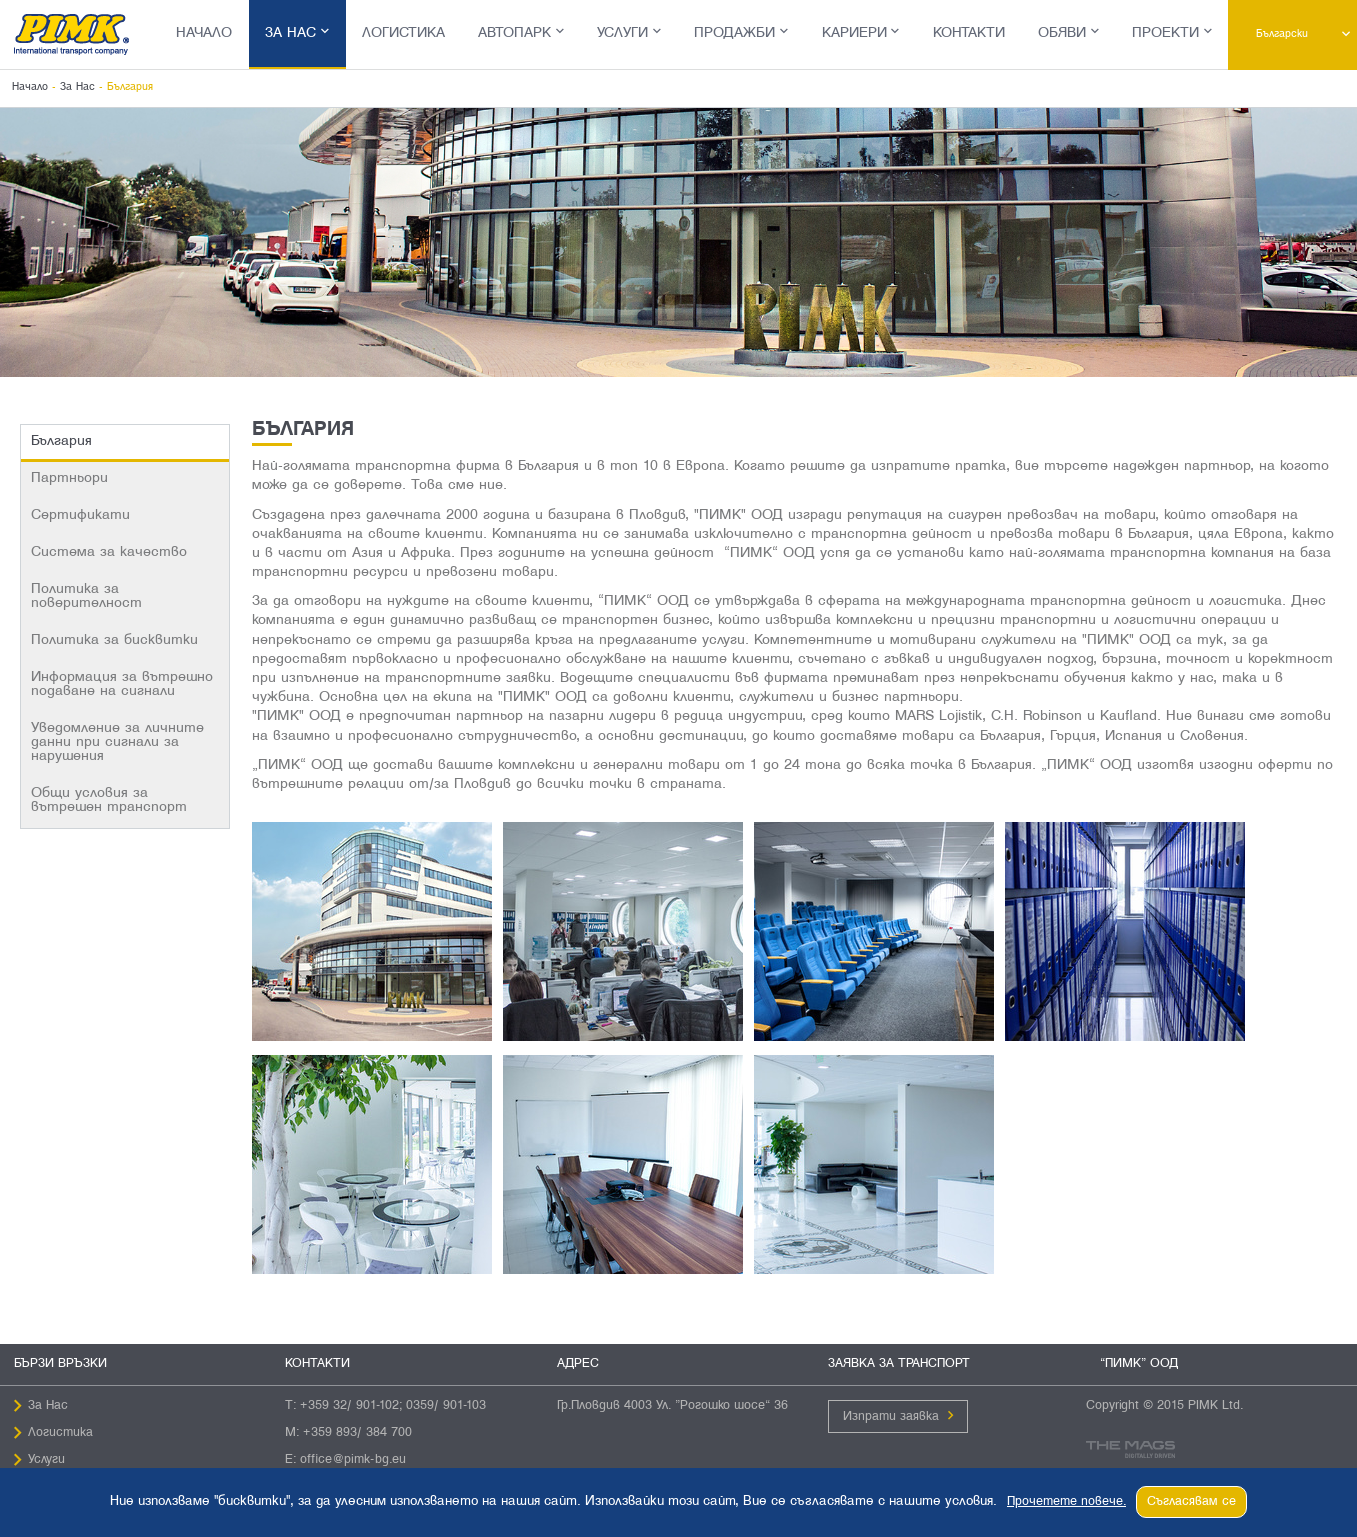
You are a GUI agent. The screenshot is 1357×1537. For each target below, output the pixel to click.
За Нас (290, 33)
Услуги (622, 33)
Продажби (734, 33)
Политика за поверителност (86, 596)
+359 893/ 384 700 (357, 1433)
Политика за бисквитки (114, 640)
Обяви (1062, 33)
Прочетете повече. (1066, 1502)
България (61, 441)
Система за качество (109, 552)
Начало (204, 33)
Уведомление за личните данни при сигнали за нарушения (117, 742)
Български (1288, 34)
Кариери (854, 33)
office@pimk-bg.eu (353, 1460)
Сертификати (80, 515)
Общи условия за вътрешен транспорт (109, 800)
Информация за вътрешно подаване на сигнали (122, 684)
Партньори (69, 478)
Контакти (969, 33)
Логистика (403, 33)
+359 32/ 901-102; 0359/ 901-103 (393, 1406)
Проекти (1165, 33)
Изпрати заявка (891, 1417)
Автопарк (514, 33)
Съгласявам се (1191, 1502)
